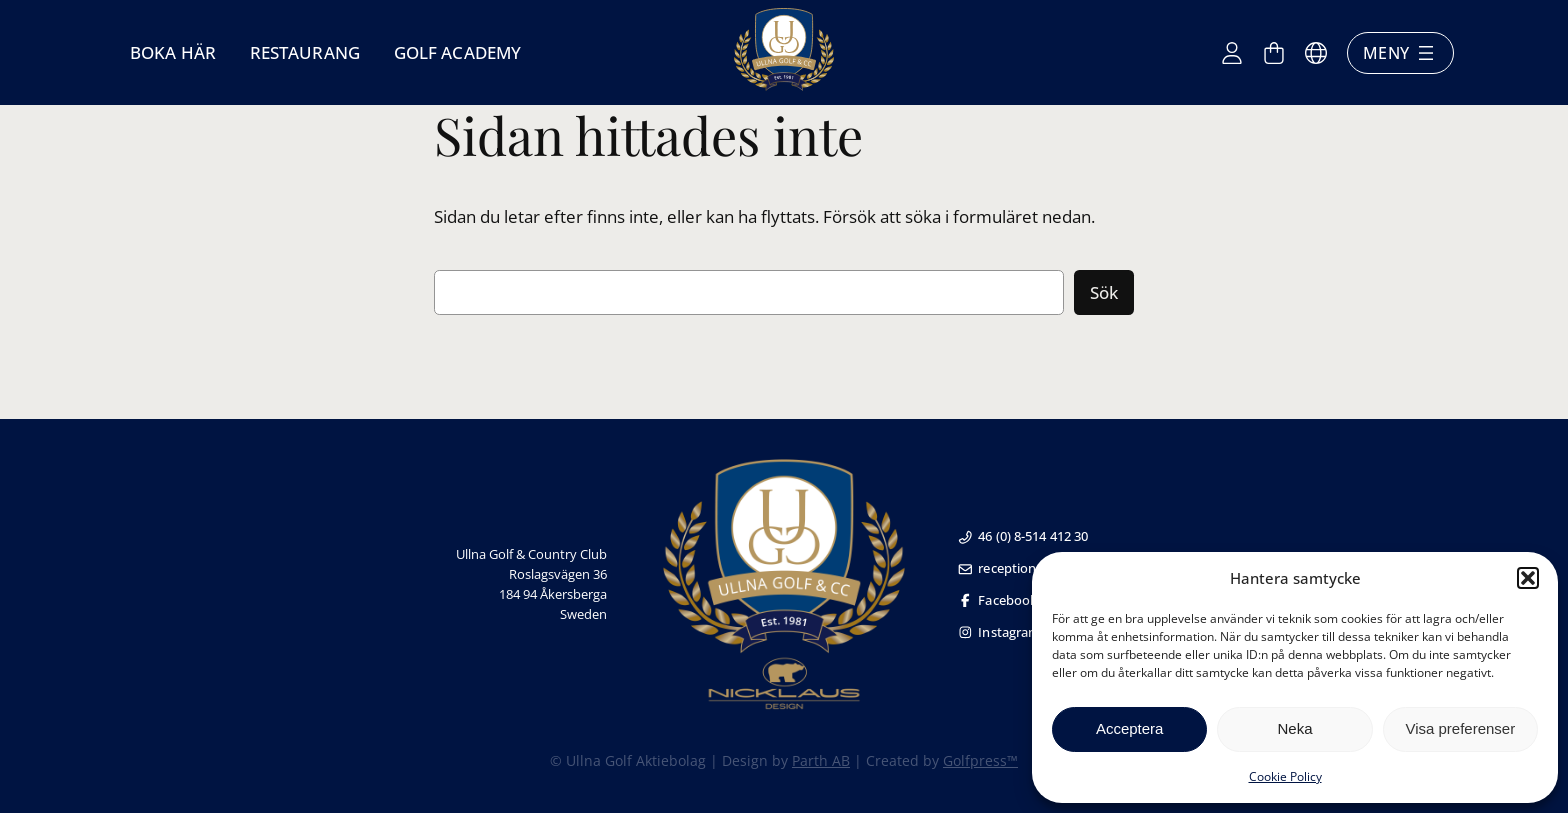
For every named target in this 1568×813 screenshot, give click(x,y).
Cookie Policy (1285, 776)
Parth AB (821, 760)
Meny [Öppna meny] (1400, 53)
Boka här (173, 52)
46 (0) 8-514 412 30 (1023, 536)
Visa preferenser (1460, 728)
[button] (1528, 578)
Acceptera (1130, 728)
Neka (1294, 728)
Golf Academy (457, 52)
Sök (1104, 292)
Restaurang (305, 52)
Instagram (999, 632)
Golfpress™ (980, 760)
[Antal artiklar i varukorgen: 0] (1274, 53)
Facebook (997, 600)
